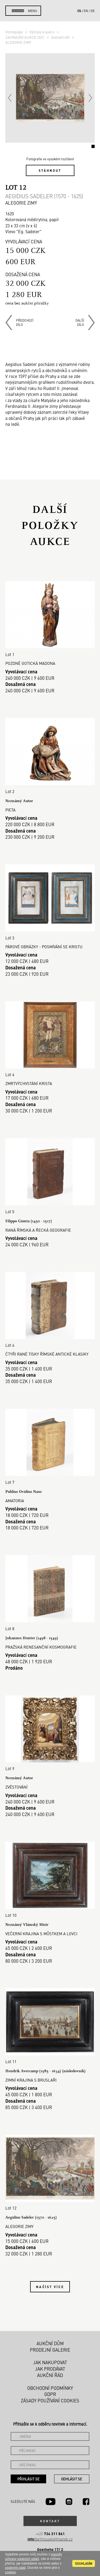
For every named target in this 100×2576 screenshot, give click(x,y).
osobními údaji (15, 2568)
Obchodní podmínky (50, 2388)
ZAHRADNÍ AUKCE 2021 (25, 37)
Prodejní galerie (50, 2350)
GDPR (50, 2394)
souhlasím (83, 2563)
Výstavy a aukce (42, 31)
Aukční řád (50, 2375)
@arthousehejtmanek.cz (50, 2539)
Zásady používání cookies (50, 2400)
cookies (10, 2572)
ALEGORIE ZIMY (18, 42)
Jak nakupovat (50, 2362)
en (86, 11)
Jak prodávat (50, 2369)
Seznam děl (60, 37)
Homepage (14, 31)
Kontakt (50, 2521)
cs (79, 10)
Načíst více (50, 2286)
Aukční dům (50, 2343)
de (93, 11)
